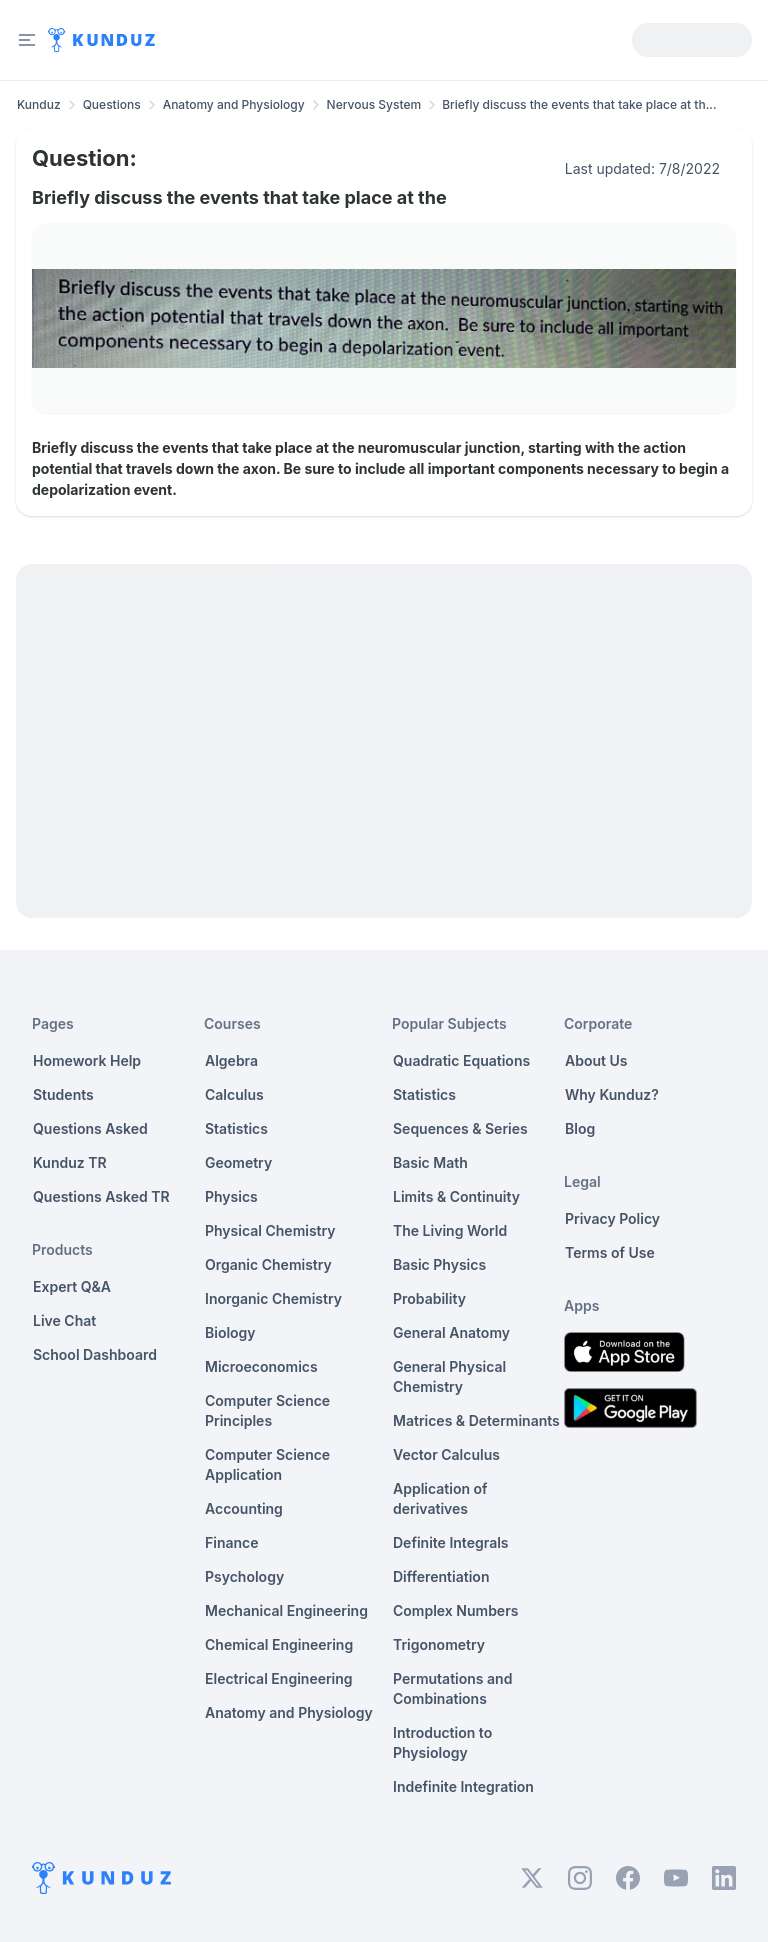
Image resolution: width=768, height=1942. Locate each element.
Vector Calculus (446, 1454)
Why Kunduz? (612, 1094)
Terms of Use (610, 1252)
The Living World (450, 1230)
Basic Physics (439, 1264)
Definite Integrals (451, 1542)
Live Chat (64, 1320)
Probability (429, 1298)
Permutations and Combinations (452, 1688)
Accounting (244, 1508)
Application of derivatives (440, 1498)
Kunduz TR (70, 1162)
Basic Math (430, 1162)
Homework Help (87, 1060)
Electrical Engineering (279, 1678)
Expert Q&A (72, 1286)
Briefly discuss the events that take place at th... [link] (579, 104)
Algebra (231, 1060)
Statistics (236, 1128)
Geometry (238, 1162)
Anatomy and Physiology (234, 104)
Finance (232, 1542)
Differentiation (441, 1576)
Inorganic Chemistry (273, 1298)
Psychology (244, 1576)
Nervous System (374, 104)
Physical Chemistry (270, 1230)
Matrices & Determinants (476, 1420)
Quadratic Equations (461, 1060)
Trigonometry (439, 1644)
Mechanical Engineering (286, 1610)
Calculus (234, 1094)
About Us (596, 1060)
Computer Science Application (267, 1464)
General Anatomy (451, 1332)
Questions (112, 104)
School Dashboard (95, 1354)
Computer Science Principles (267, 1410)
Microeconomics (261, 1366)
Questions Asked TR (101, 1196)
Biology (230, 1332)
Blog (580, 1128)
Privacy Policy (612, 1218)
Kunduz (39, 104)
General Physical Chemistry (449, 1376)
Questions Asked (90, 1128)
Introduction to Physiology (442, 1742)
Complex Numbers (455, 1610)
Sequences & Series (460, 1128)
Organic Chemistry (268, 1264)
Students (63, 1094)
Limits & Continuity (456, 1196)
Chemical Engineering (279, 1644)
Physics (231, 1196)
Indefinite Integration (463, 1786)
